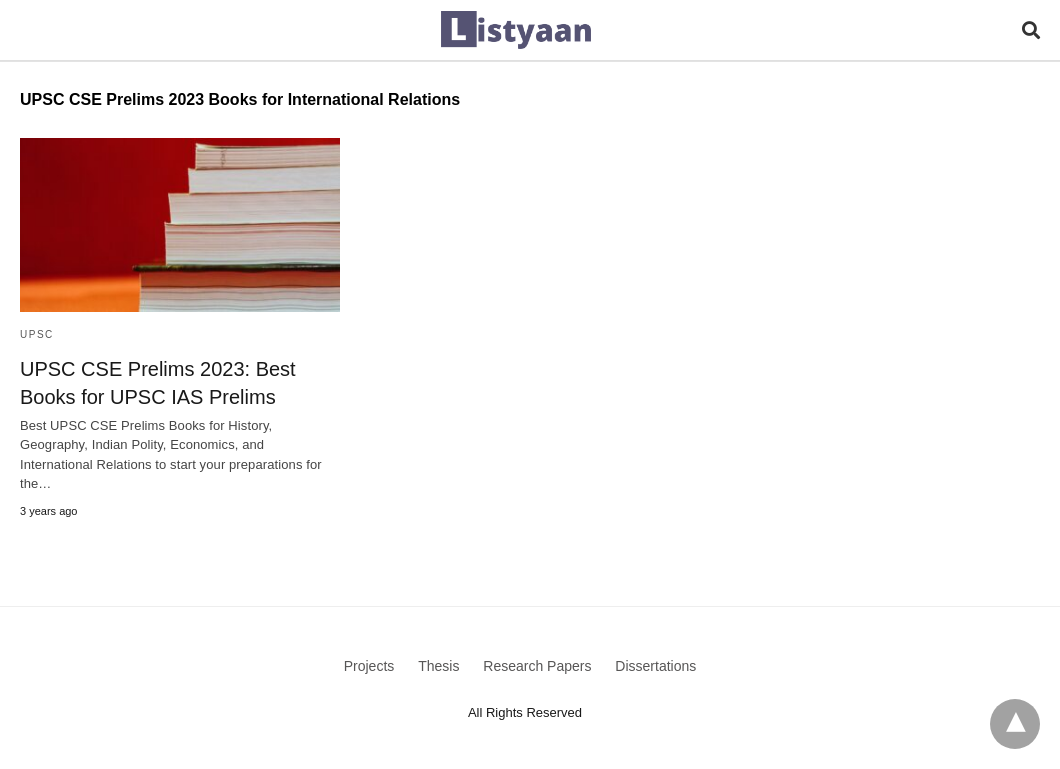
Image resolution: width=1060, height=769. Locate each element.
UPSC (37, 334)
